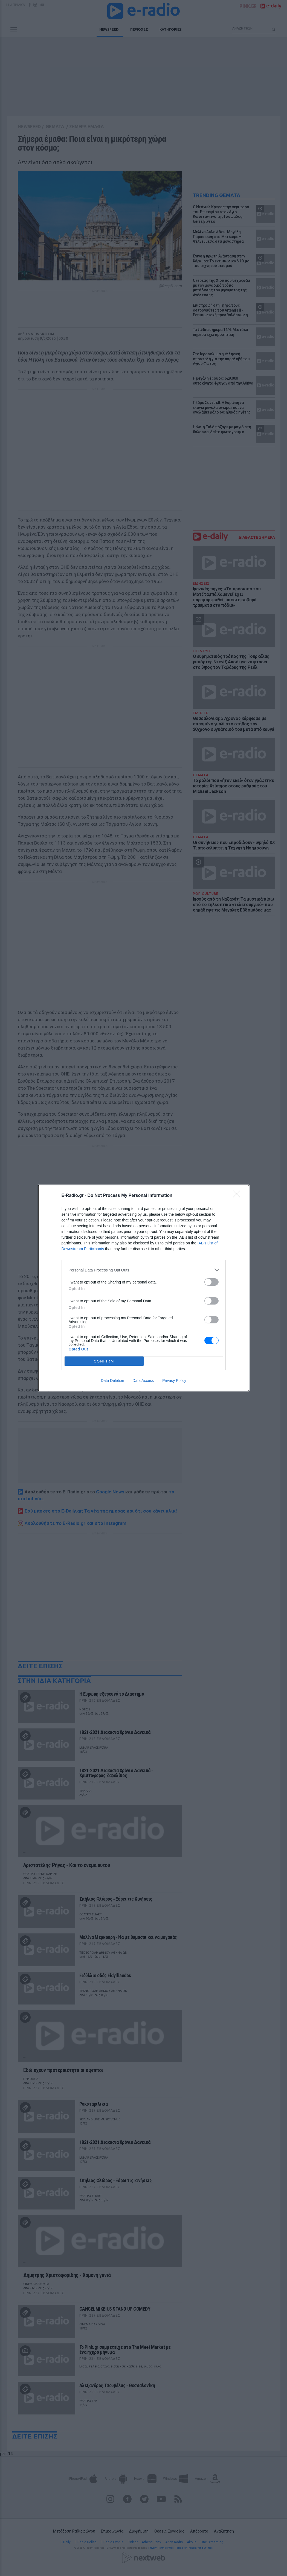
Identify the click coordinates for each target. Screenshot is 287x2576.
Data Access (143, 1380)
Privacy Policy (174, 1380)
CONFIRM (104, 1361)
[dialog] (143, 1288)
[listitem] (144, 1270)
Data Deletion (112, 1380)
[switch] (211, 1282)
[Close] (238, 1196)
